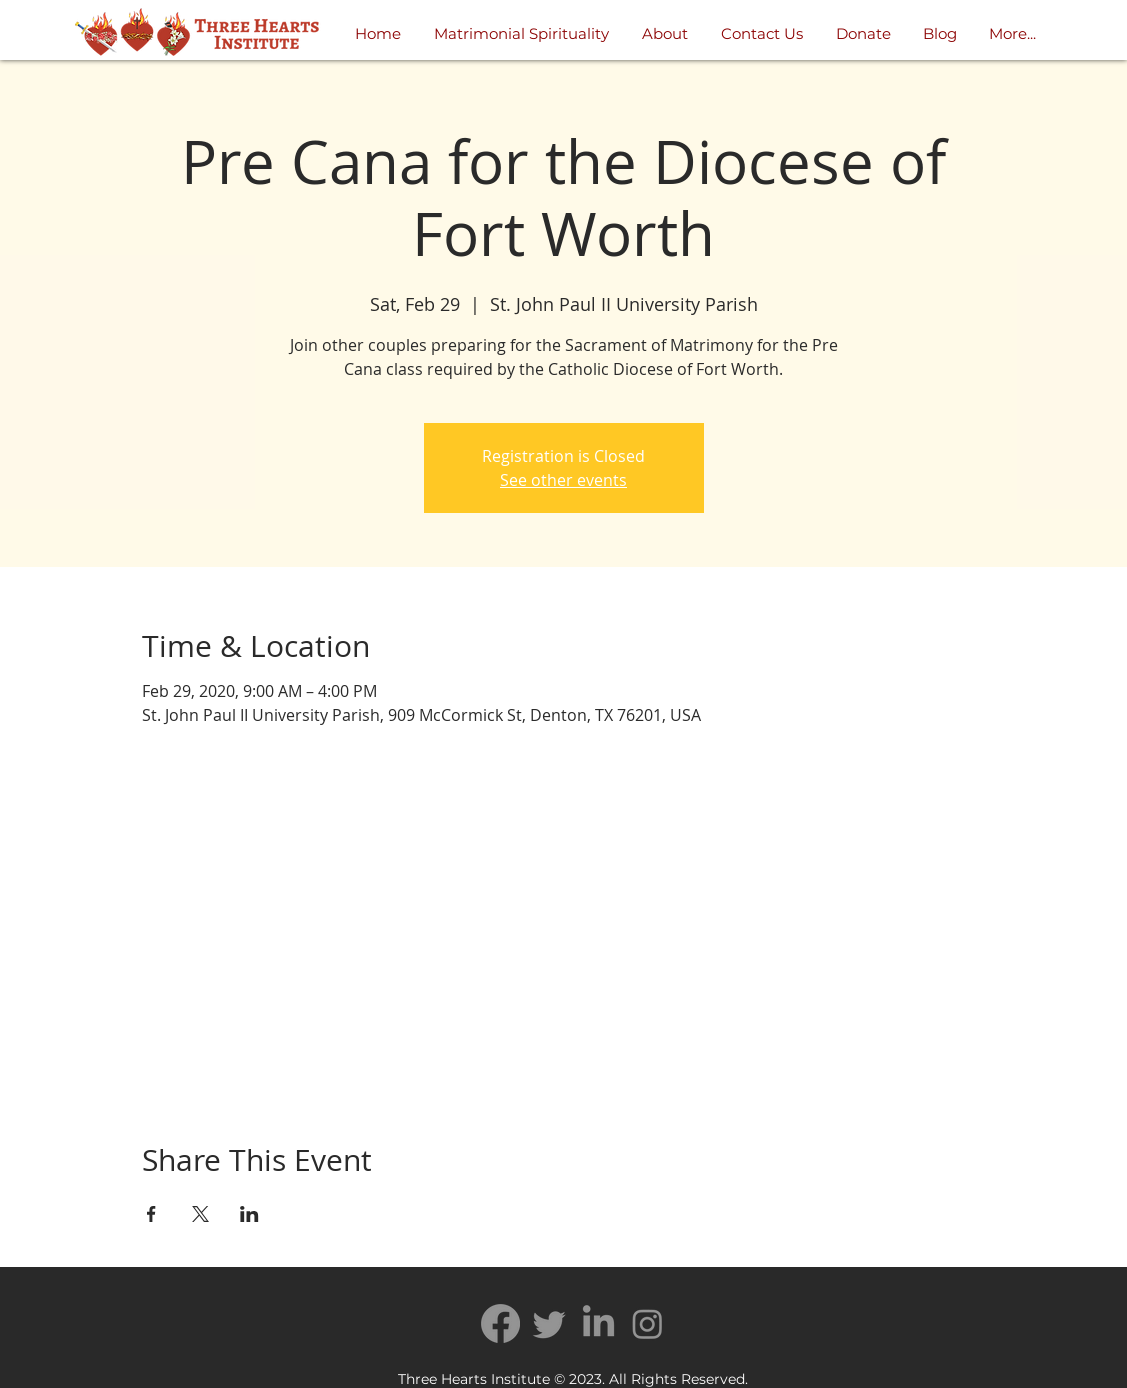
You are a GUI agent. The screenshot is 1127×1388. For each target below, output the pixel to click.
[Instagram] (647, 1323)
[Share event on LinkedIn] (249, 1214)
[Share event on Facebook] (151, 1214)
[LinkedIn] (598, 1323)
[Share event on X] (200, 1214)
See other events (563, 480)
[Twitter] (549, 1323)
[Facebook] (500, 1323)
